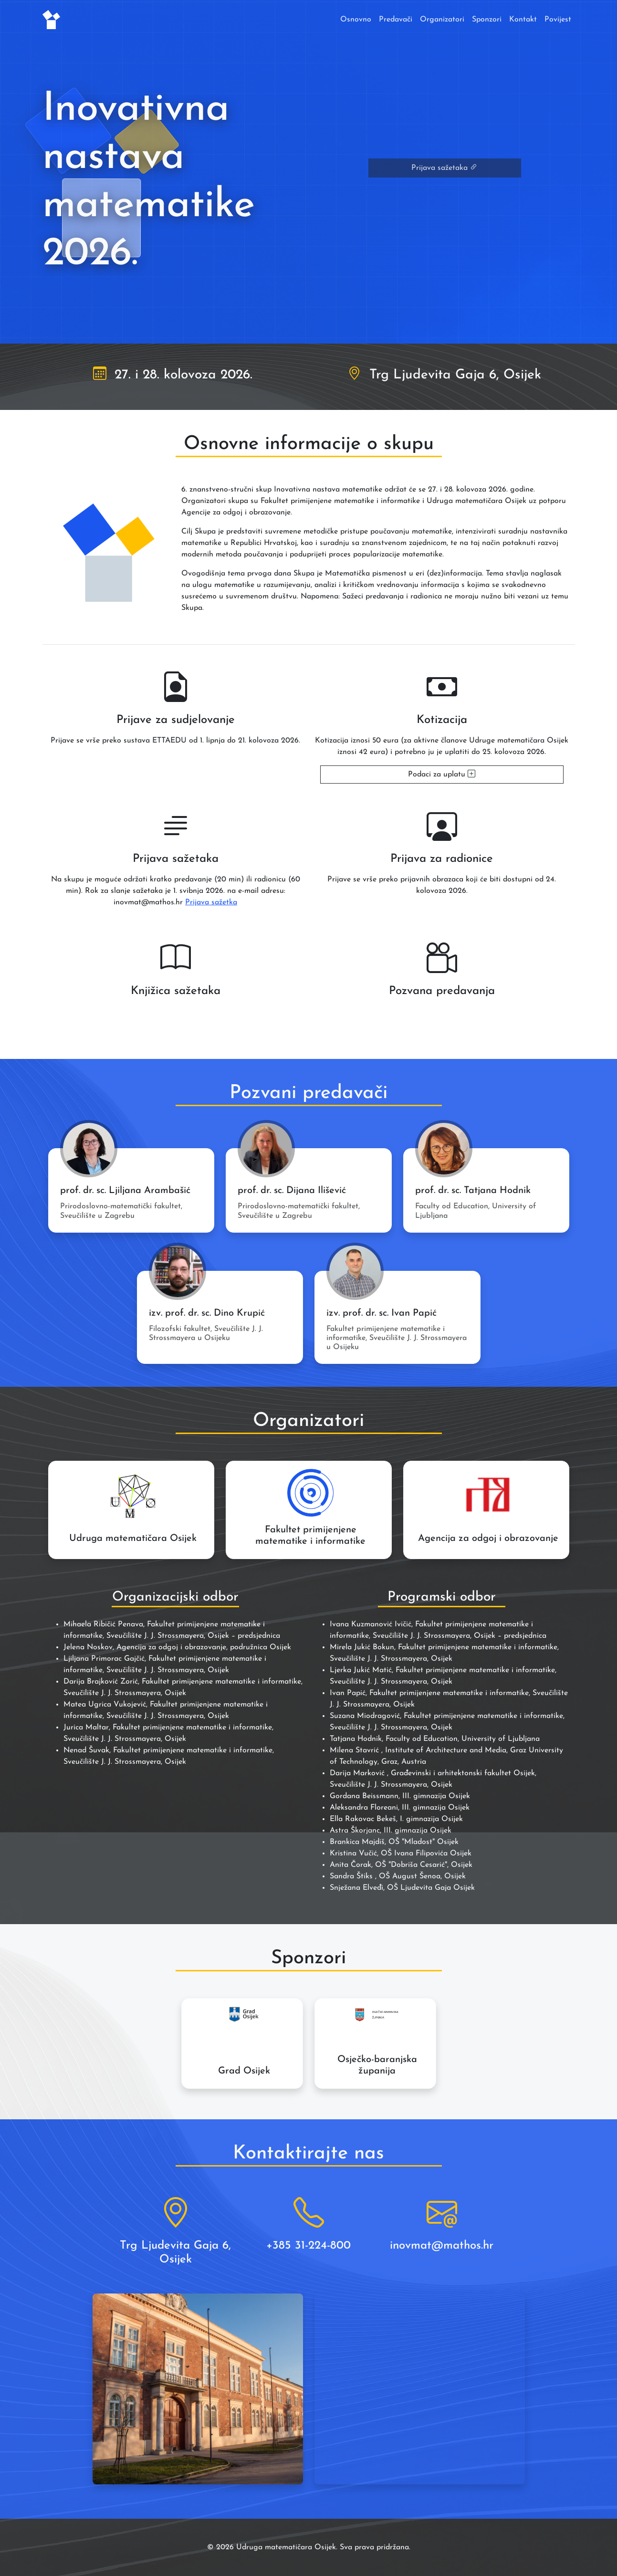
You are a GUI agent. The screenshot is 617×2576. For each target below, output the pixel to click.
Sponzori (487, 19)
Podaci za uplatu (441, 774)
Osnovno (355, 19)
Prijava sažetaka (444, 168)
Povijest (557, 19)
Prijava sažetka (211, 902)
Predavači (395, 19)
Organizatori (442, 19)
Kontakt (523, 19)
